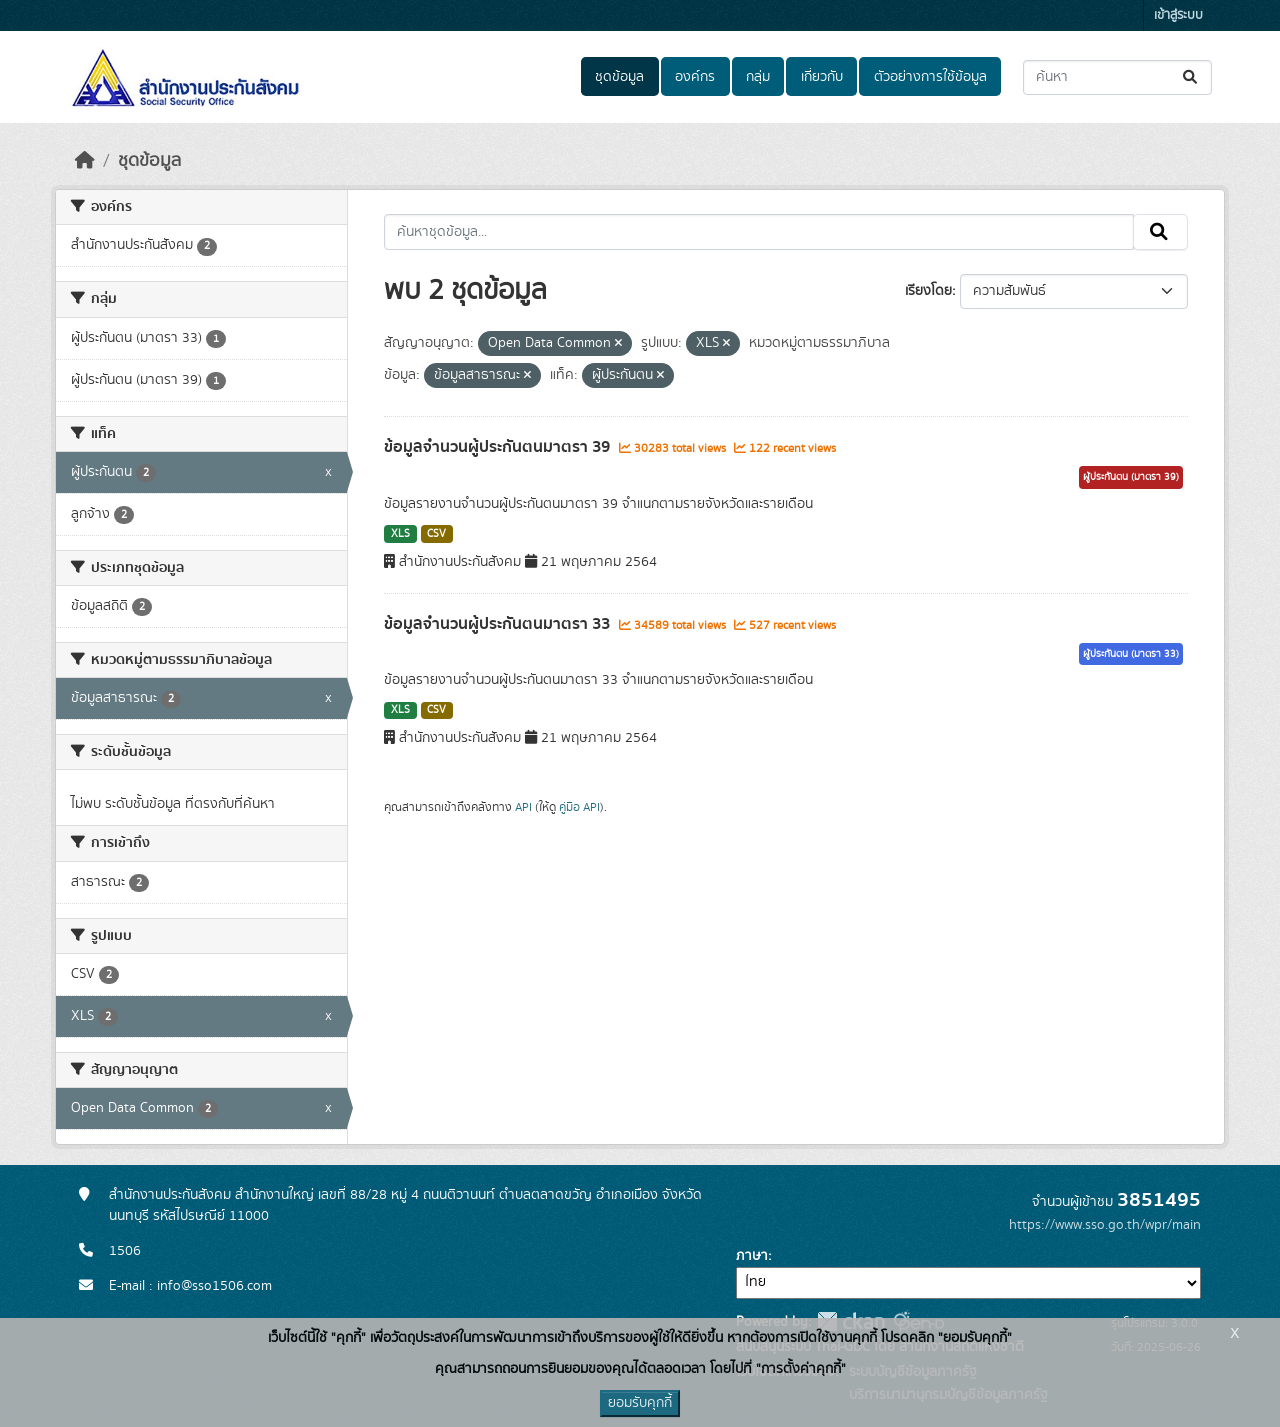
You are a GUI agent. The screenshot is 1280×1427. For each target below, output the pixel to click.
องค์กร (695, 77)
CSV (436, 534)
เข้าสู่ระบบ (1178, 15)
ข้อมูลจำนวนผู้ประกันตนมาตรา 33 (499, 624)
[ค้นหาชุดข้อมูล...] (1117, 77)
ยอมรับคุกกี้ (640, 1403)
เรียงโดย (928, 291)
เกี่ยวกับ (822, 77)
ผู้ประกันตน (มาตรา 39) (1131, 477)
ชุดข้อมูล (619, 77)
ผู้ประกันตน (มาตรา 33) (1131, 654)
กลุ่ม (758, 77)
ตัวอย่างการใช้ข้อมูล (930, 77)
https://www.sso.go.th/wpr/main (1105, 1225)
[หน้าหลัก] (85, 161)
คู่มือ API (579, 807)
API (523, 807)
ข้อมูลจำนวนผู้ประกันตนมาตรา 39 (499, 447)
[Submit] (1191, 77)
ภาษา (752, 1256)
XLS (400, 534)
